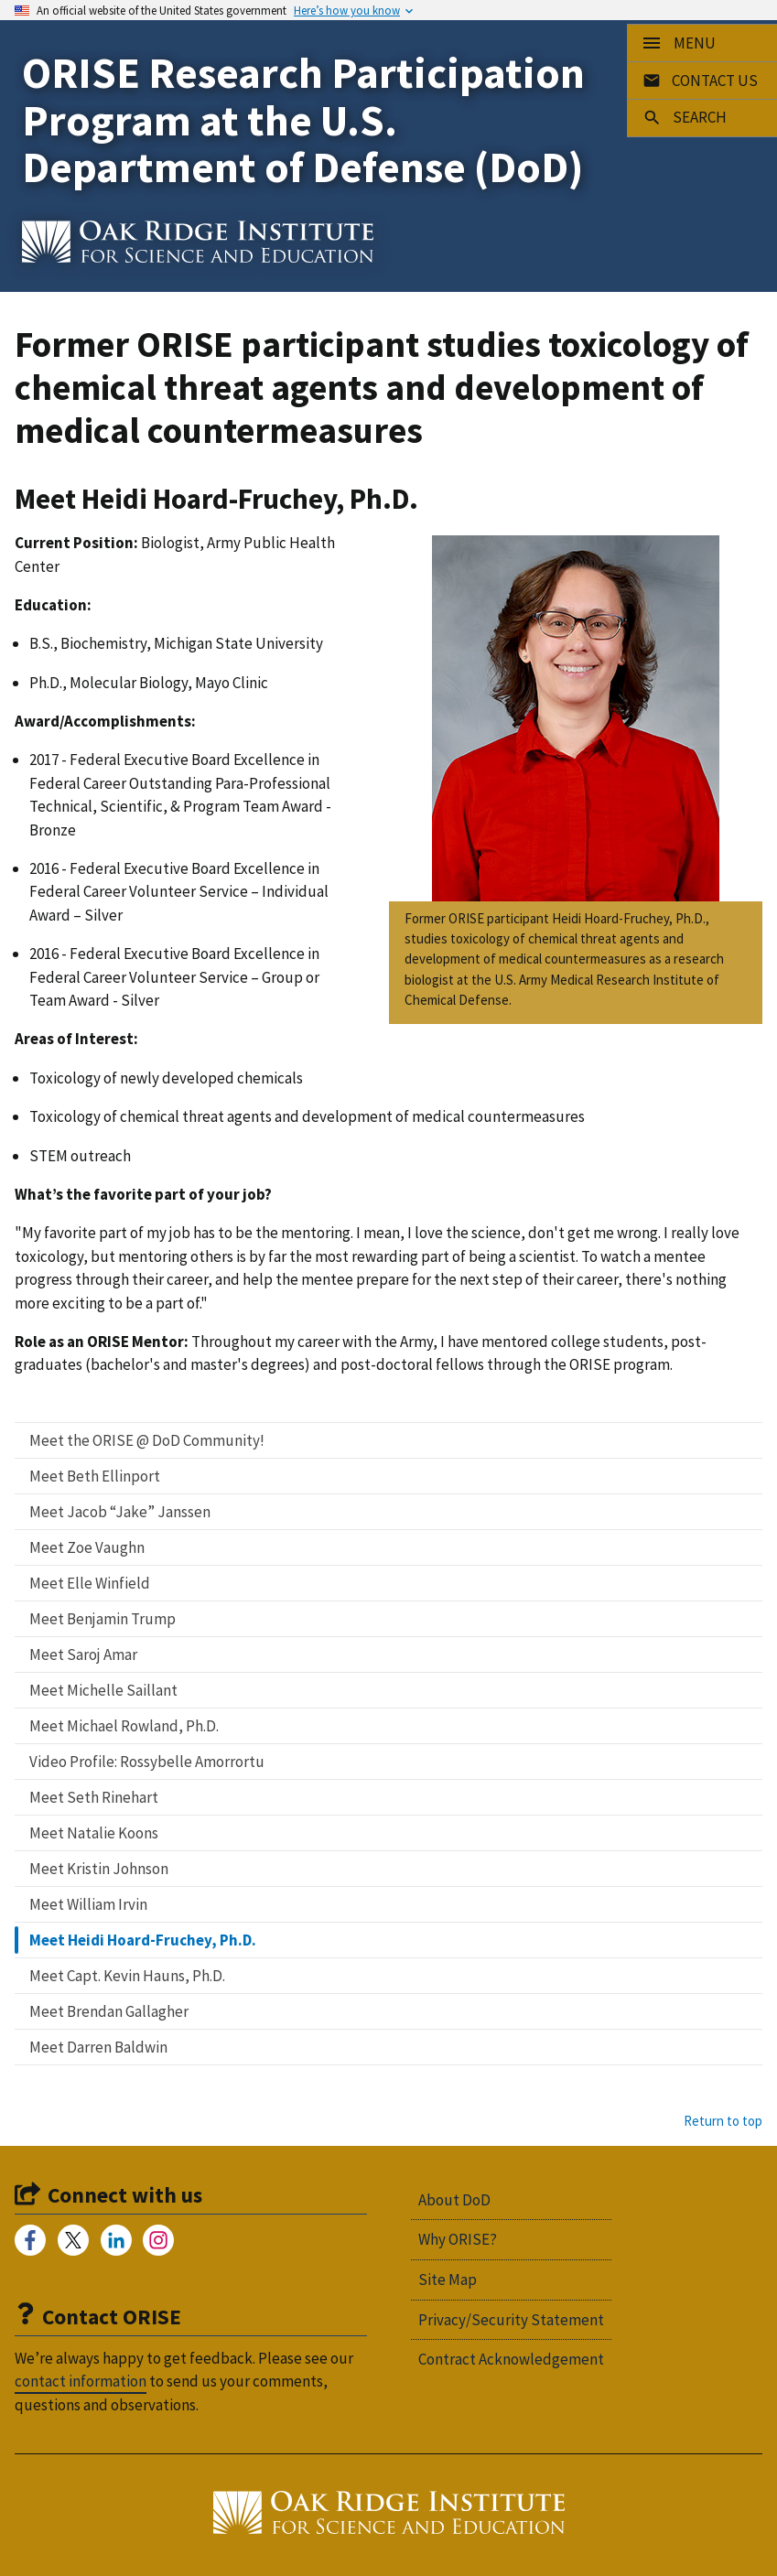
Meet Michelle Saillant (103, 1690)
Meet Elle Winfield (89, 1583)
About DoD (454, 2200)
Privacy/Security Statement (511, 2320)
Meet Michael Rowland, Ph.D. (124, 1726)
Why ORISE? (457, 2239)
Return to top (723, 2121)
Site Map (447, 2279)
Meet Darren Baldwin (98, 2047)
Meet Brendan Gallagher (109, 2011)
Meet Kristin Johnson (98, 1869)
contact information (80, 2381)
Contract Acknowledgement (511, 2359)
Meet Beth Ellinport (94, 1476)
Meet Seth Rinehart (93, 1797)
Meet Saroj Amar (83, 1654)
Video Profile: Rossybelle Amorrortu (146, 1761)
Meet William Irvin (88, 1904)
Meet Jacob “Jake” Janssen (119, 1512)
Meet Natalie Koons (93, 1833)
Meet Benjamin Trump (102, 1619)
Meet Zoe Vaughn (87, 1547)
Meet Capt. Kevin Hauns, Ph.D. (127, 1976)
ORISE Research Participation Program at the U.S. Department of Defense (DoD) (303, 120)
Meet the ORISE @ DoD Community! (146, 1440)
